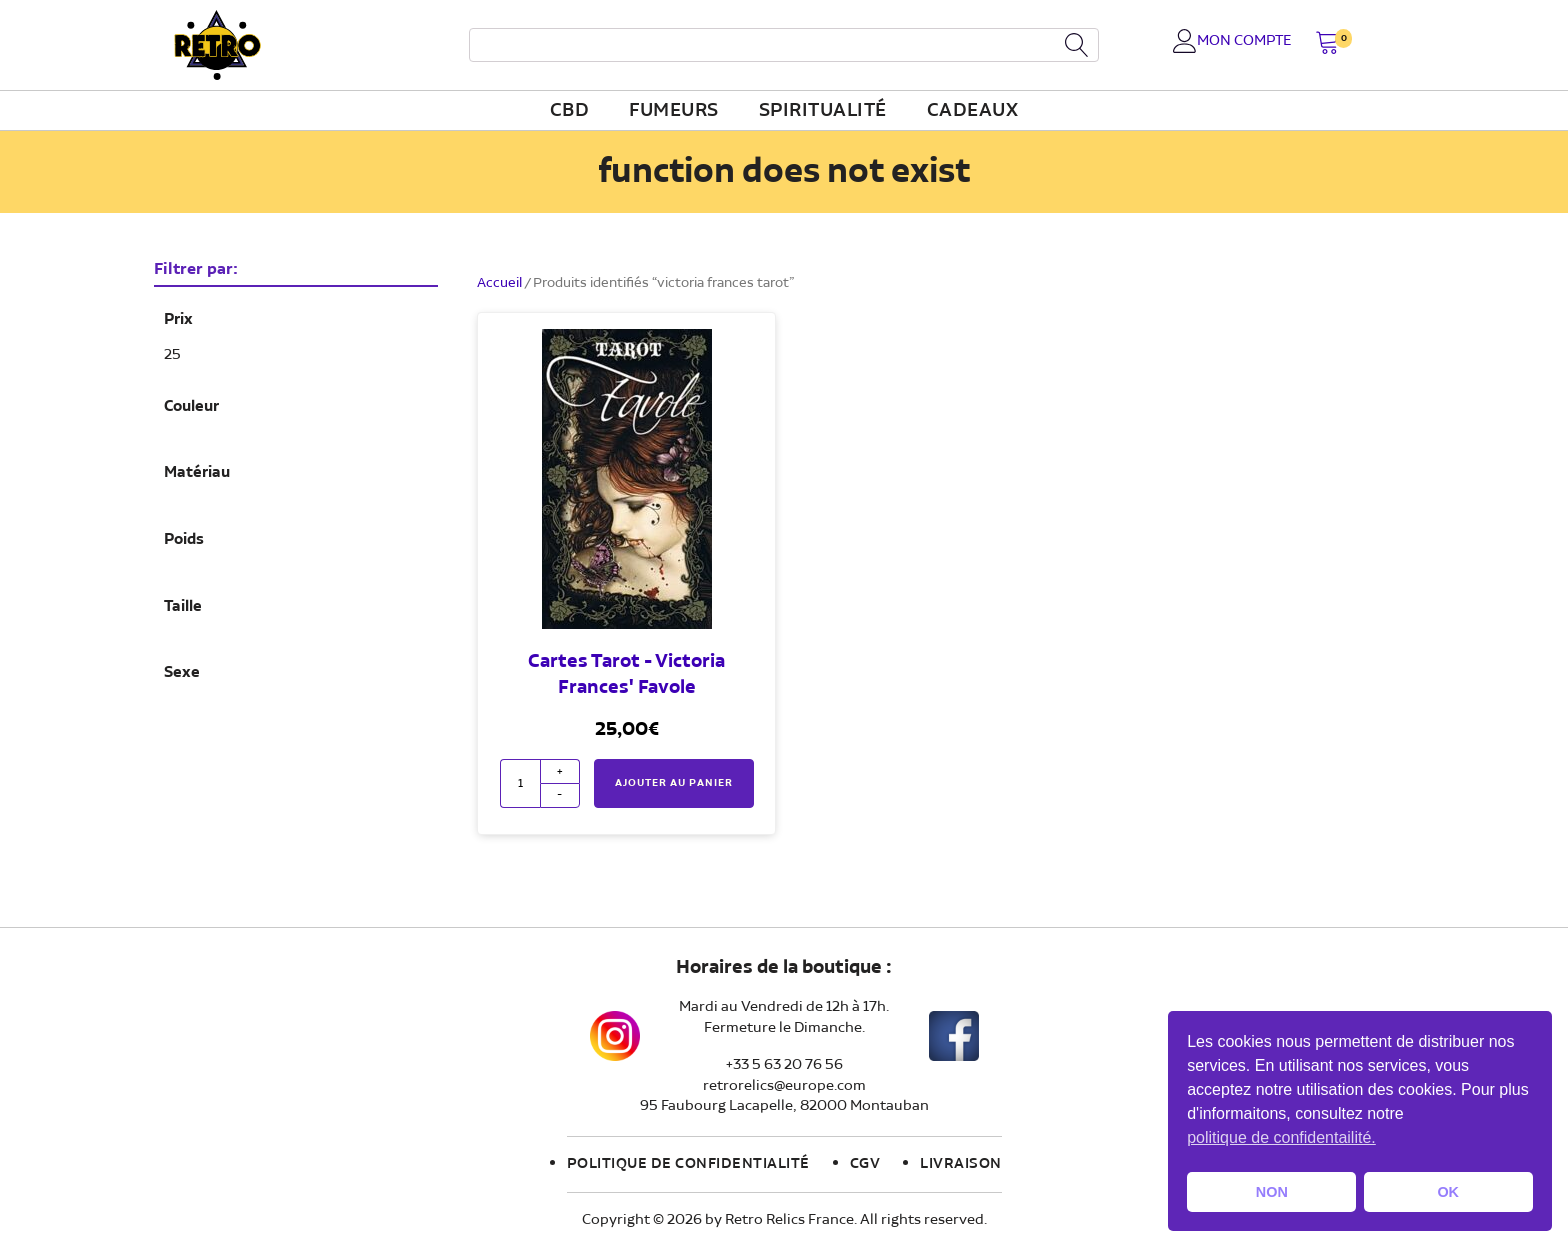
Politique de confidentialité (688, 1164)
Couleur (191, 407)
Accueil (499, 283)
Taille (183, 607)
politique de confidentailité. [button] (1281, 1137)
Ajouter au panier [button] (674, 783)
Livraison (961, 1164)
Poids (184, 540)
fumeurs (674, 111)
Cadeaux (973, 111)
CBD (570, 111)
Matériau (197, 473)
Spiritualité (823, 111)
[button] (1327, 44)
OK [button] (1448, 1192)
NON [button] (1272, 1192)
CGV (865, 1164)
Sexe (182, 673)
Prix (178, 320)
